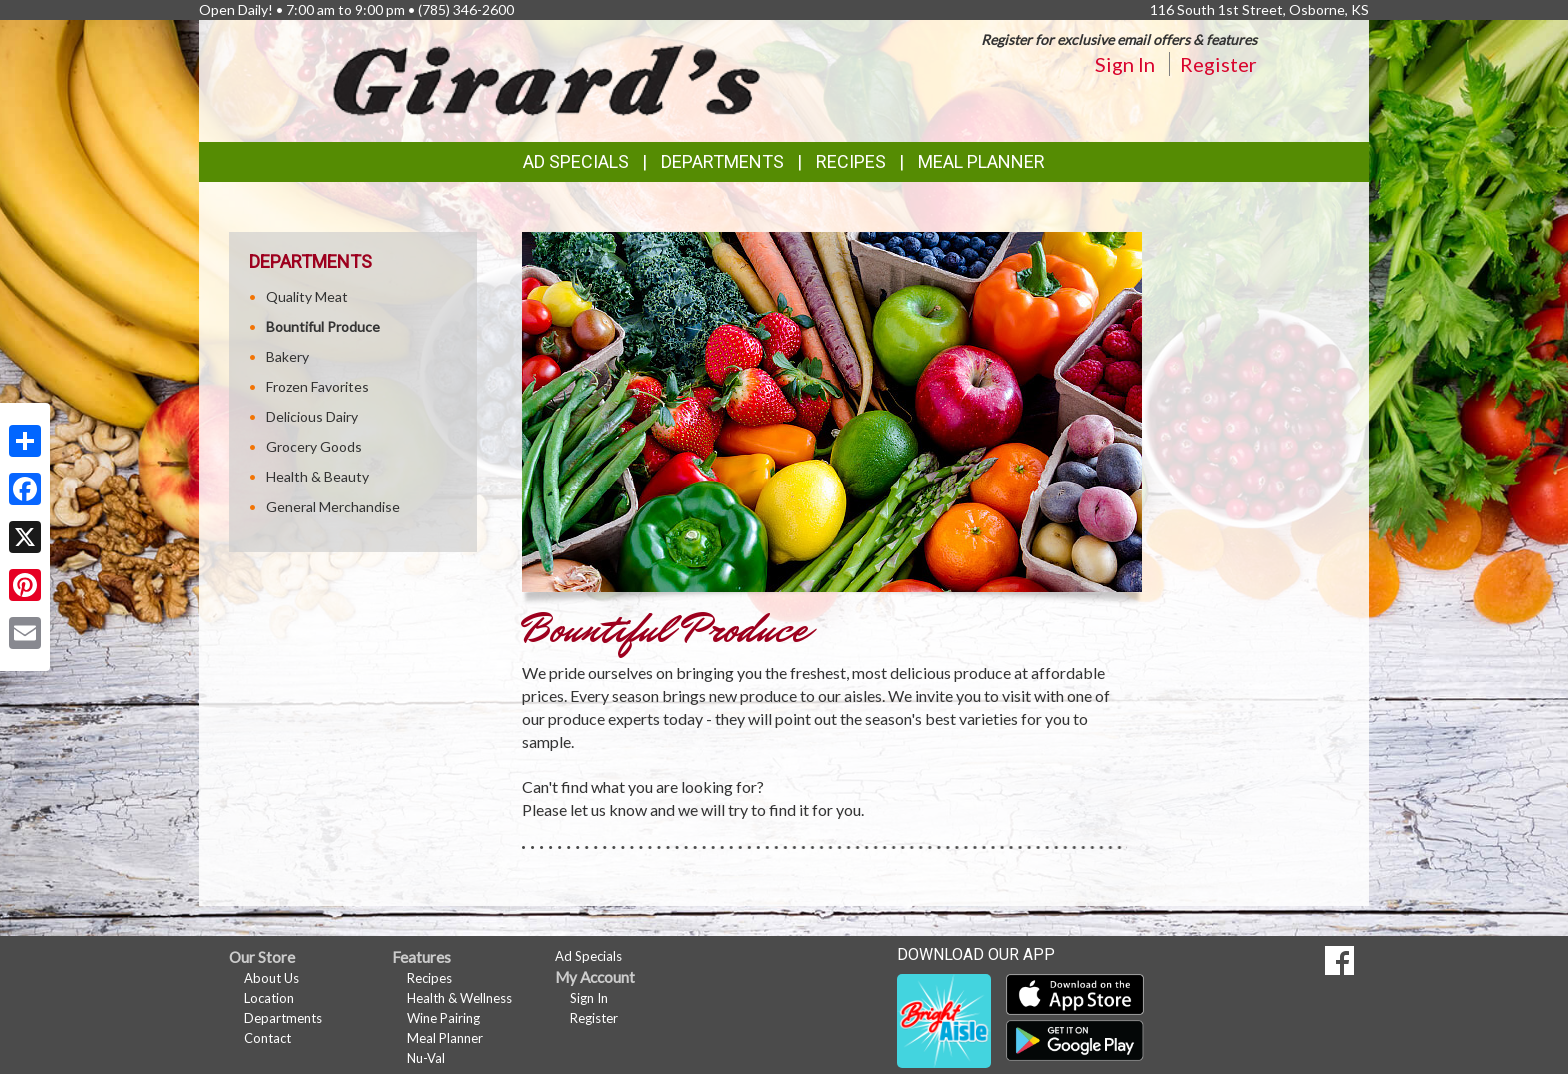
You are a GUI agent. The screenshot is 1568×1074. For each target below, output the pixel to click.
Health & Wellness (459, 998)
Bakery (287, 356)
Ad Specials (576, 161)
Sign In (1125, 64)
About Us (271, 978)
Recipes (851, 161)
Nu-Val (426, 1058)
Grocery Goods (314, 446)
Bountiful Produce (323, 326)
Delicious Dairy (312, 416)
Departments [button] (722, 161)
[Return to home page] (548, 79)
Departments (283, 1018)
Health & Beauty (317, 476)
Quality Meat (307, 296)
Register (1218, 64)
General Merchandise (333, 506)
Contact (267, 1038)
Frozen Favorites (317, 386)
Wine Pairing (443, 1018)
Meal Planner (981, 161)
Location (269, 998)
